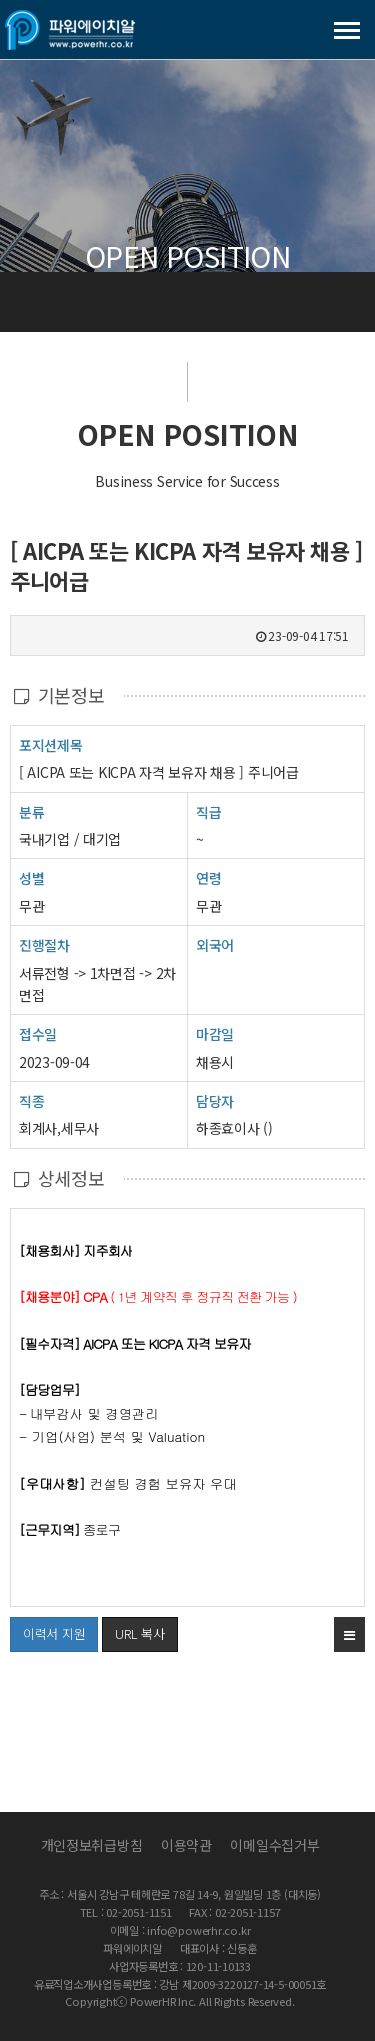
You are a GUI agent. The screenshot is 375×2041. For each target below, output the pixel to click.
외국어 (215, 945)
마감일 (215, 1034)
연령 (208, 878)
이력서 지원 (47, 1630)
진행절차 (44, 944)
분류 (31, 811)
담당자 (215, 1101)
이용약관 (186, 1845)
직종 (31, 1100)
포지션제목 (51, 744)
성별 (31, 877)
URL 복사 (139, 1633)
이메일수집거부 (274, 1845)
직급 (208, 812)
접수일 (38, 1033)
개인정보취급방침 (92, 1845)
